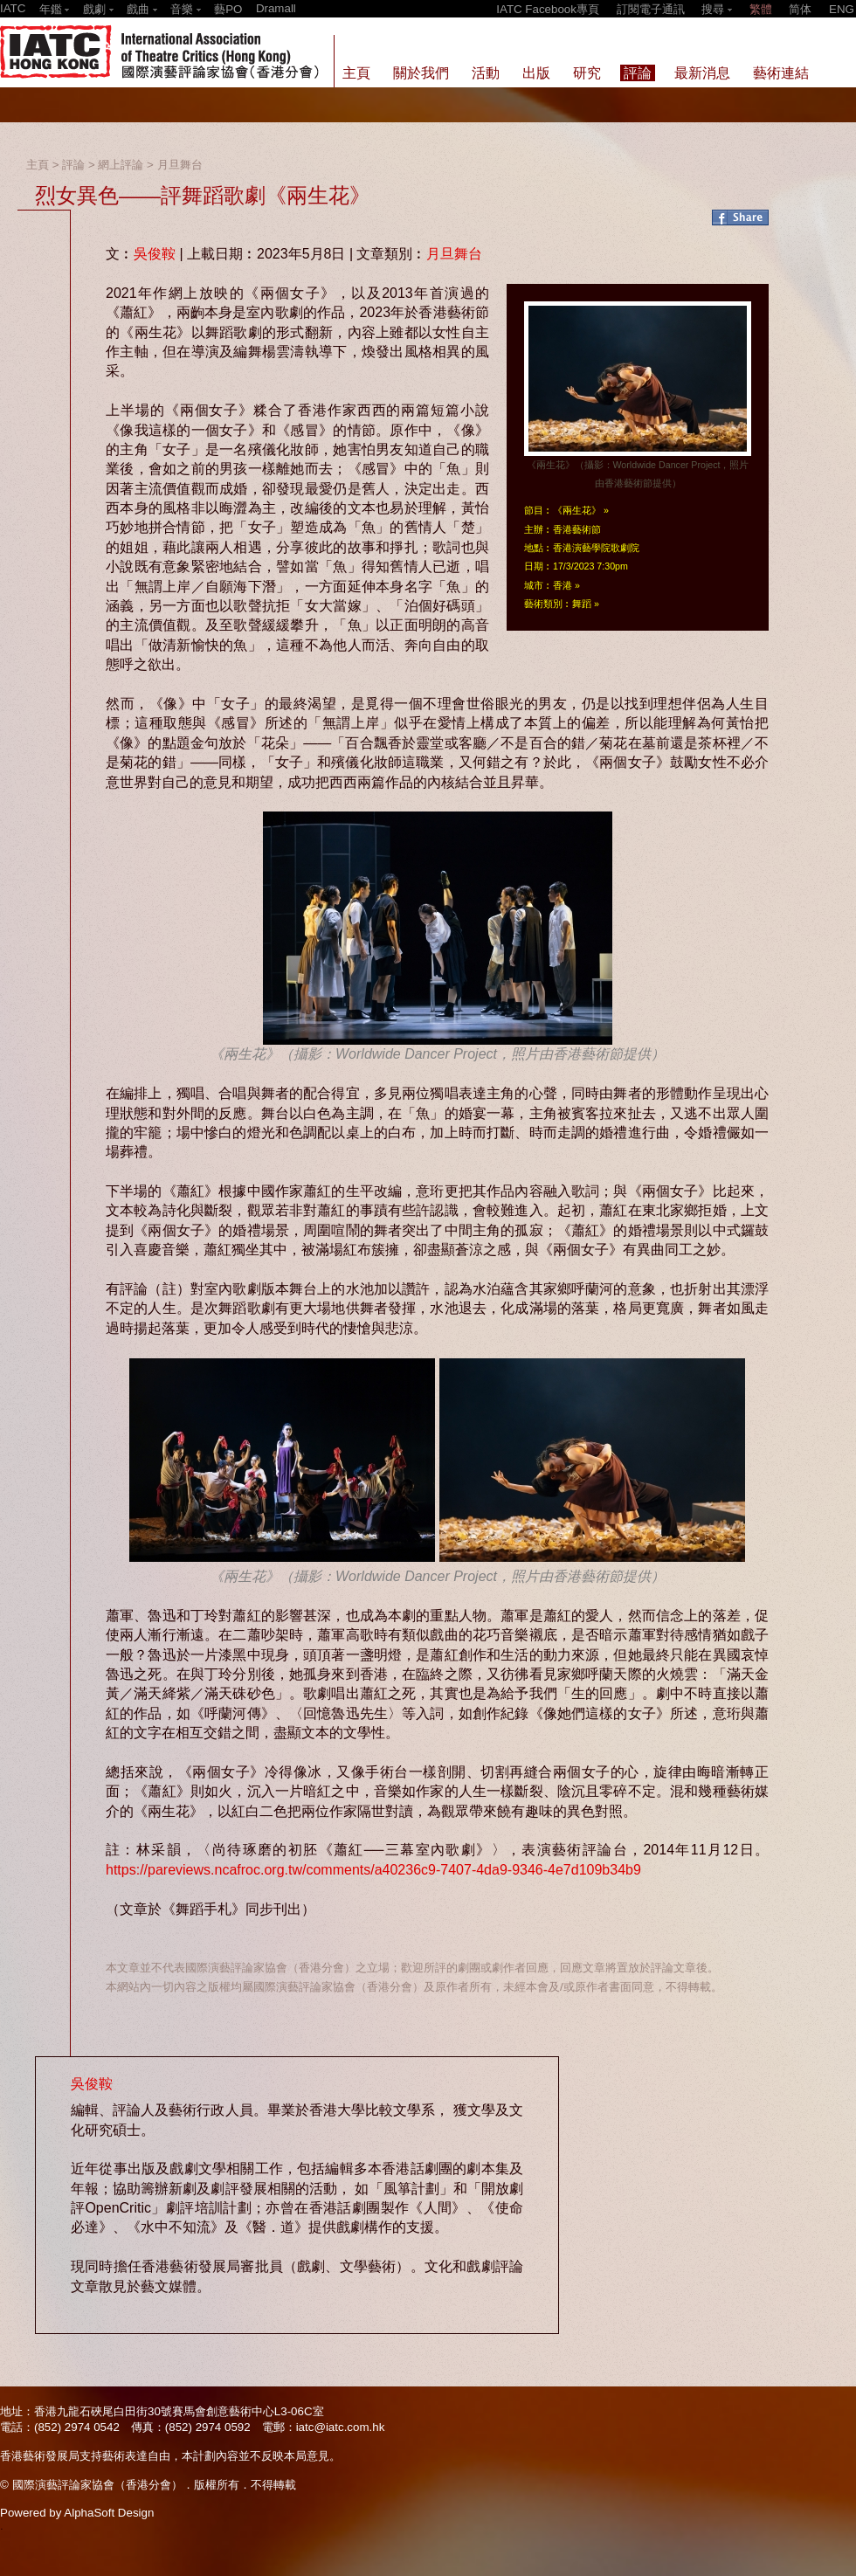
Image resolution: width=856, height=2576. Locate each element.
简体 (800, 9)
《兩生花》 (577, 510)
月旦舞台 (180, 164)
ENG (841, 9)
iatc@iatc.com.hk (340, 2427)
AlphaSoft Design (109, 2512)
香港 (562, 585)
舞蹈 (581, 603)
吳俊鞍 (155, 253)
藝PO (228, 9)
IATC (12, 8)
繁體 (760, 9)
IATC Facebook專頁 (547, 9)
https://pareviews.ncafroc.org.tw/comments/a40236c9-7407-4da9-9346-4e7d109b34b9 (373, 1869)
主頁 (37, 164)
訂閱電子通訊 (651, 9)
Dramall (276, 8)
